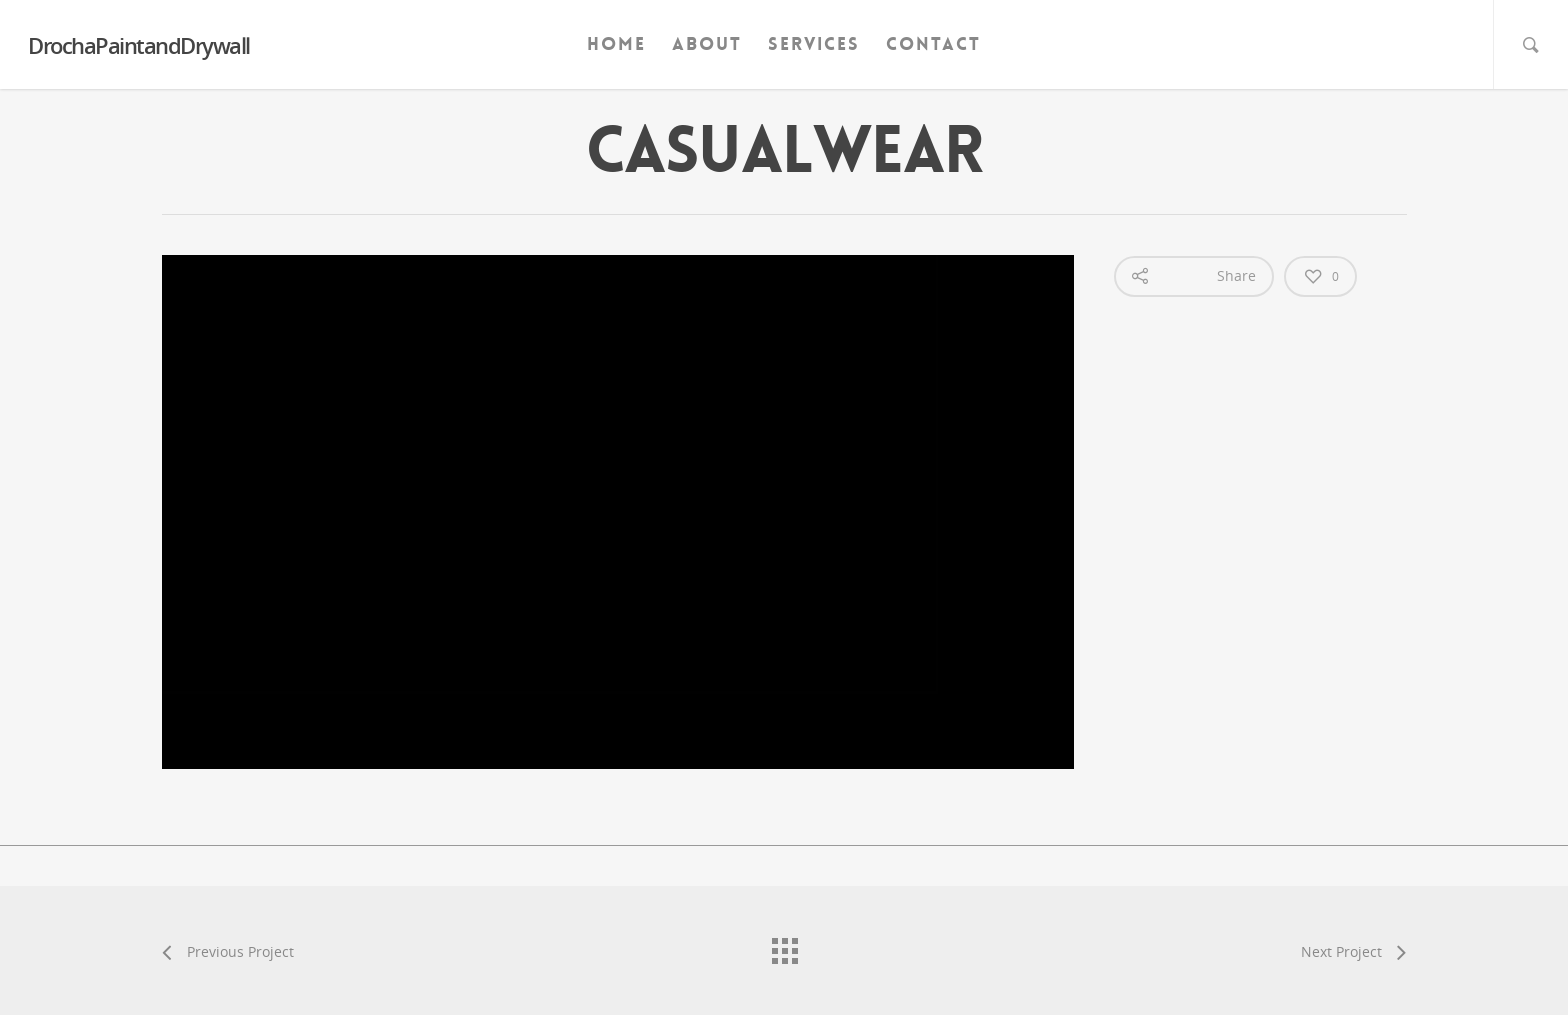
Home (616, 44)
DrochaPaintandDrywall (139, 45)
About (707, 44)
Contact (933, 44)
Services (814, 44)
